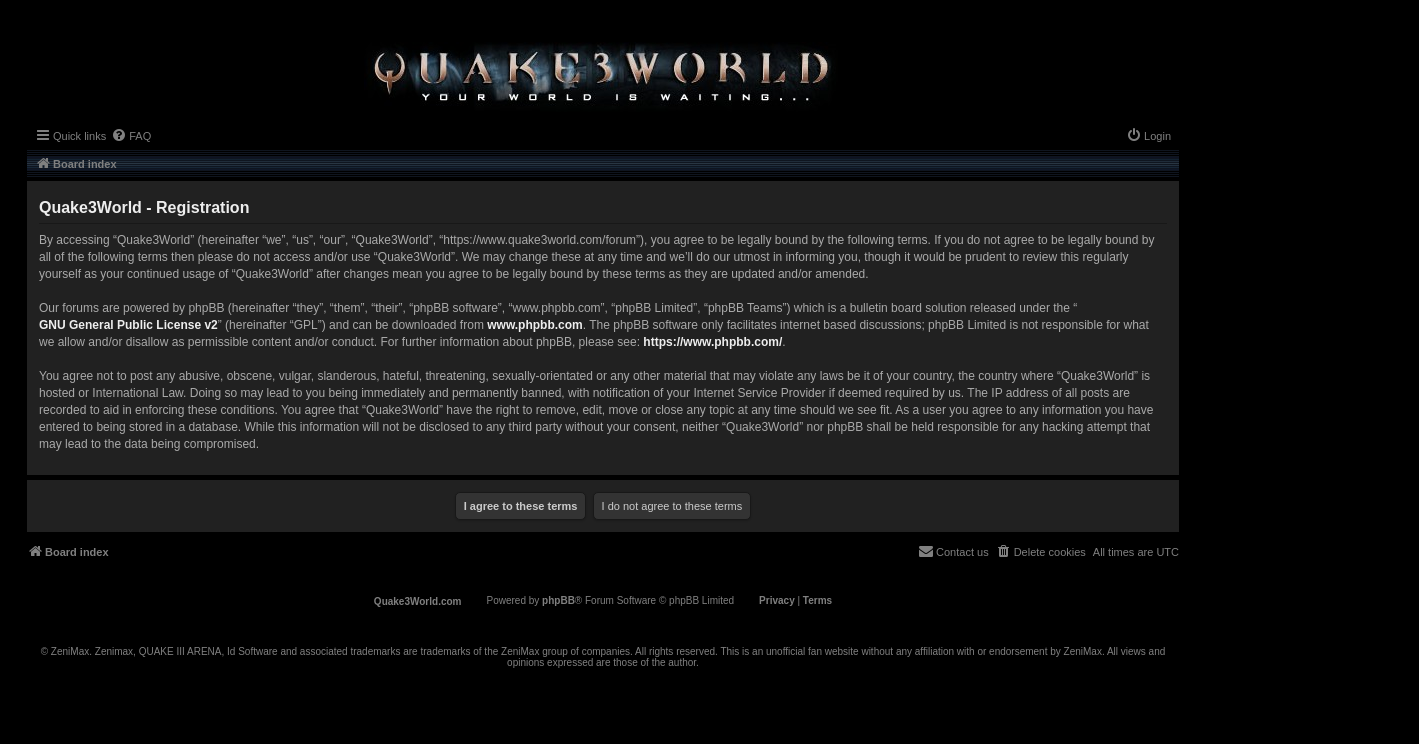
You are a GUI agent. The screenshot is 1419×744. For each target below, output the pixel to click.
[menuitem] (131, 136)
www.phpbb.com (535, 325)
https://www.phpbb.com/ (712, 342)
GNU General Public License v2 (128, 325)
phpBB (558, 600)
